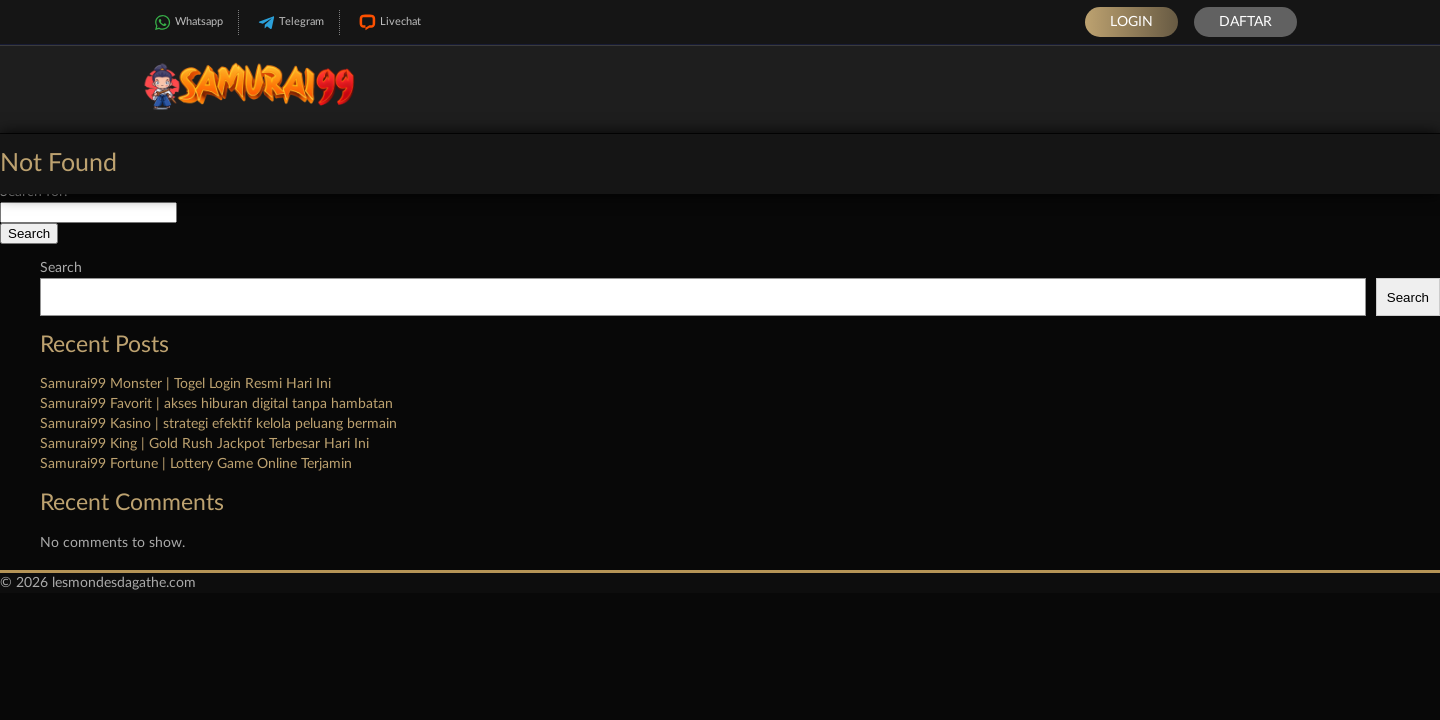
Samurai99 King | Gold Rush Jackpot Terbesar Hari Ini (204, 444)
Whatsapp (186, 22)
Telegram (289, 22)
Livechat (388, 22)
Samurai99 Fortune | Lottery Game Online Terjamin (196, 464)
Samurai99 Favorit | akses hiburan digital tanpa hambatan (216, 404)
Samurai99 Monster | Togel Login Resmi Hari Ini (185, 384)
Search (61, 268)
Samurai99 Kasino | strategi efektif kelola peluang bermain (218, 424)
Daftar (1245, 22)
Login (1131, 22)
